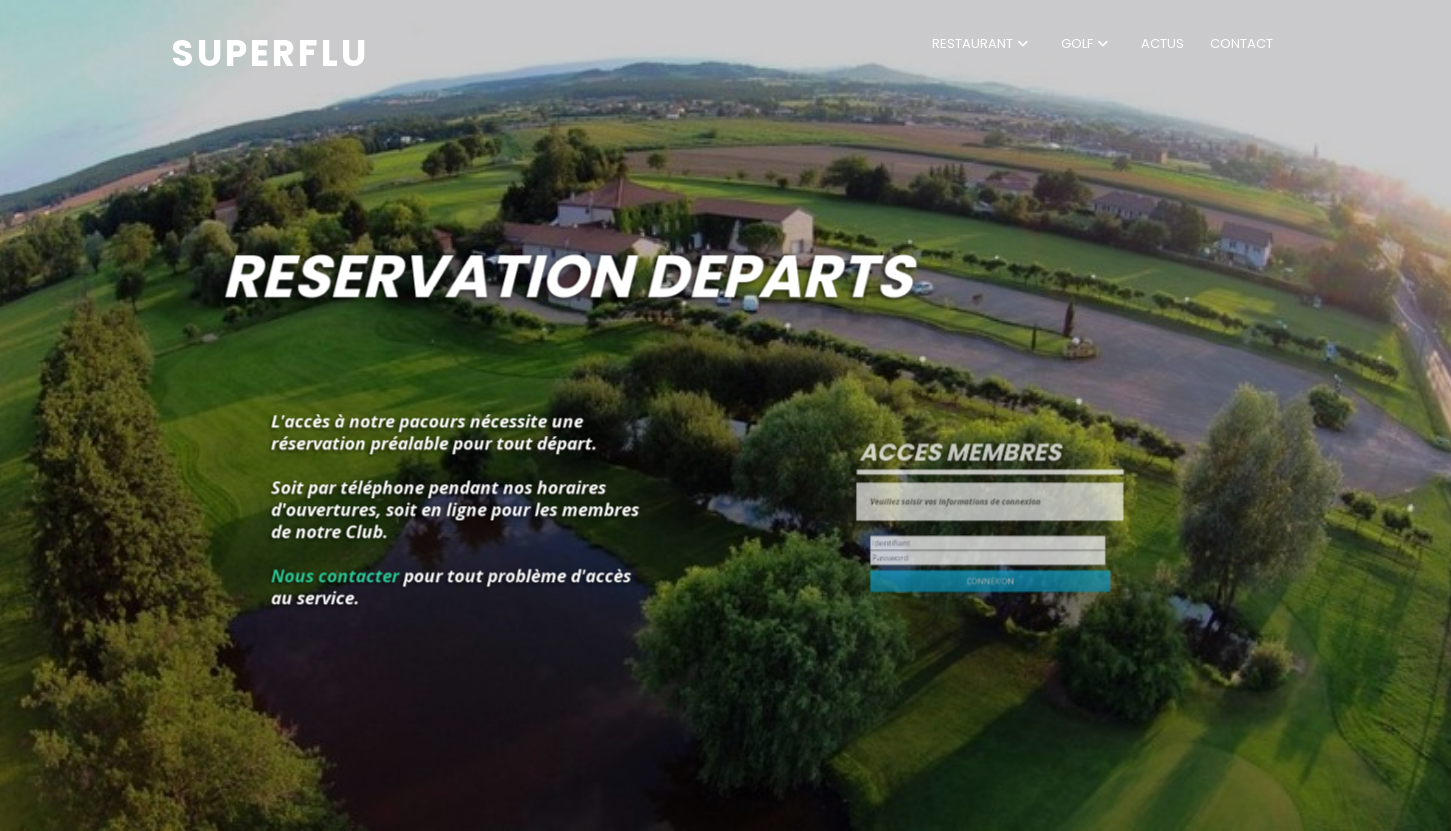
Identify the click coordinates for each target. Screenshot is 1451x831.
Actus (1162, 43)
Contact (1241, 43)
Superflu (270, 53)
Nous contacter (374, 554)
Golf (1077, 43)
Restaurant (972, 43)
